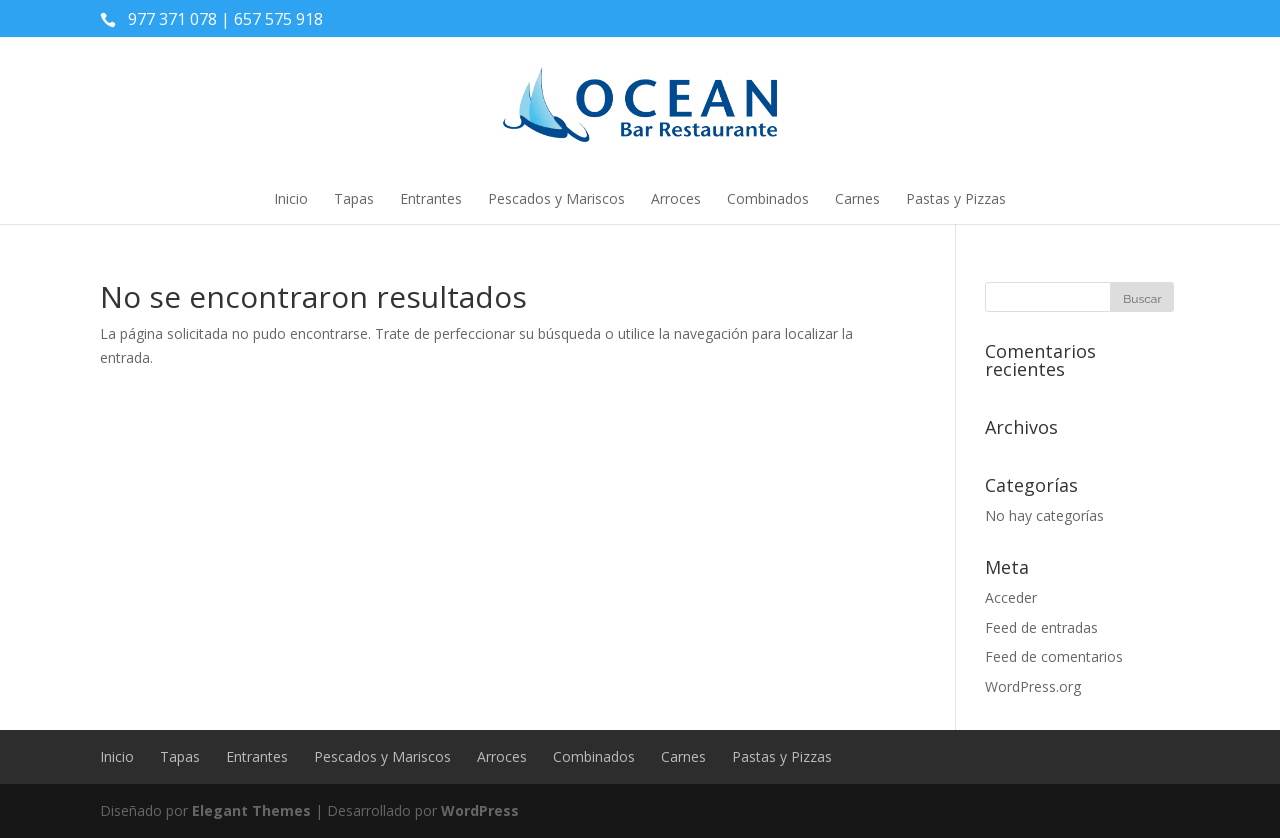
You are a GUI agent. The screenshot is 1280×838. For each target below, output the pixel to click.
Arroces (676, 198)
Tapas (354, 198)
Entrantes (431, 198)
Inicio (291, 198)
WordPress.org (1033, 686)
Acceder (1011, 597)
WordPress (480, 810)
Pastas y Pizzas (956, 198)
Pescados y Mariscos (556, 198)
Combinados (768, 198)
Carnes (857, 198)
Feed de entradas (1041, 627)
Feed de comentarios (1054, 656)
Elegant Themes (251, 810)
